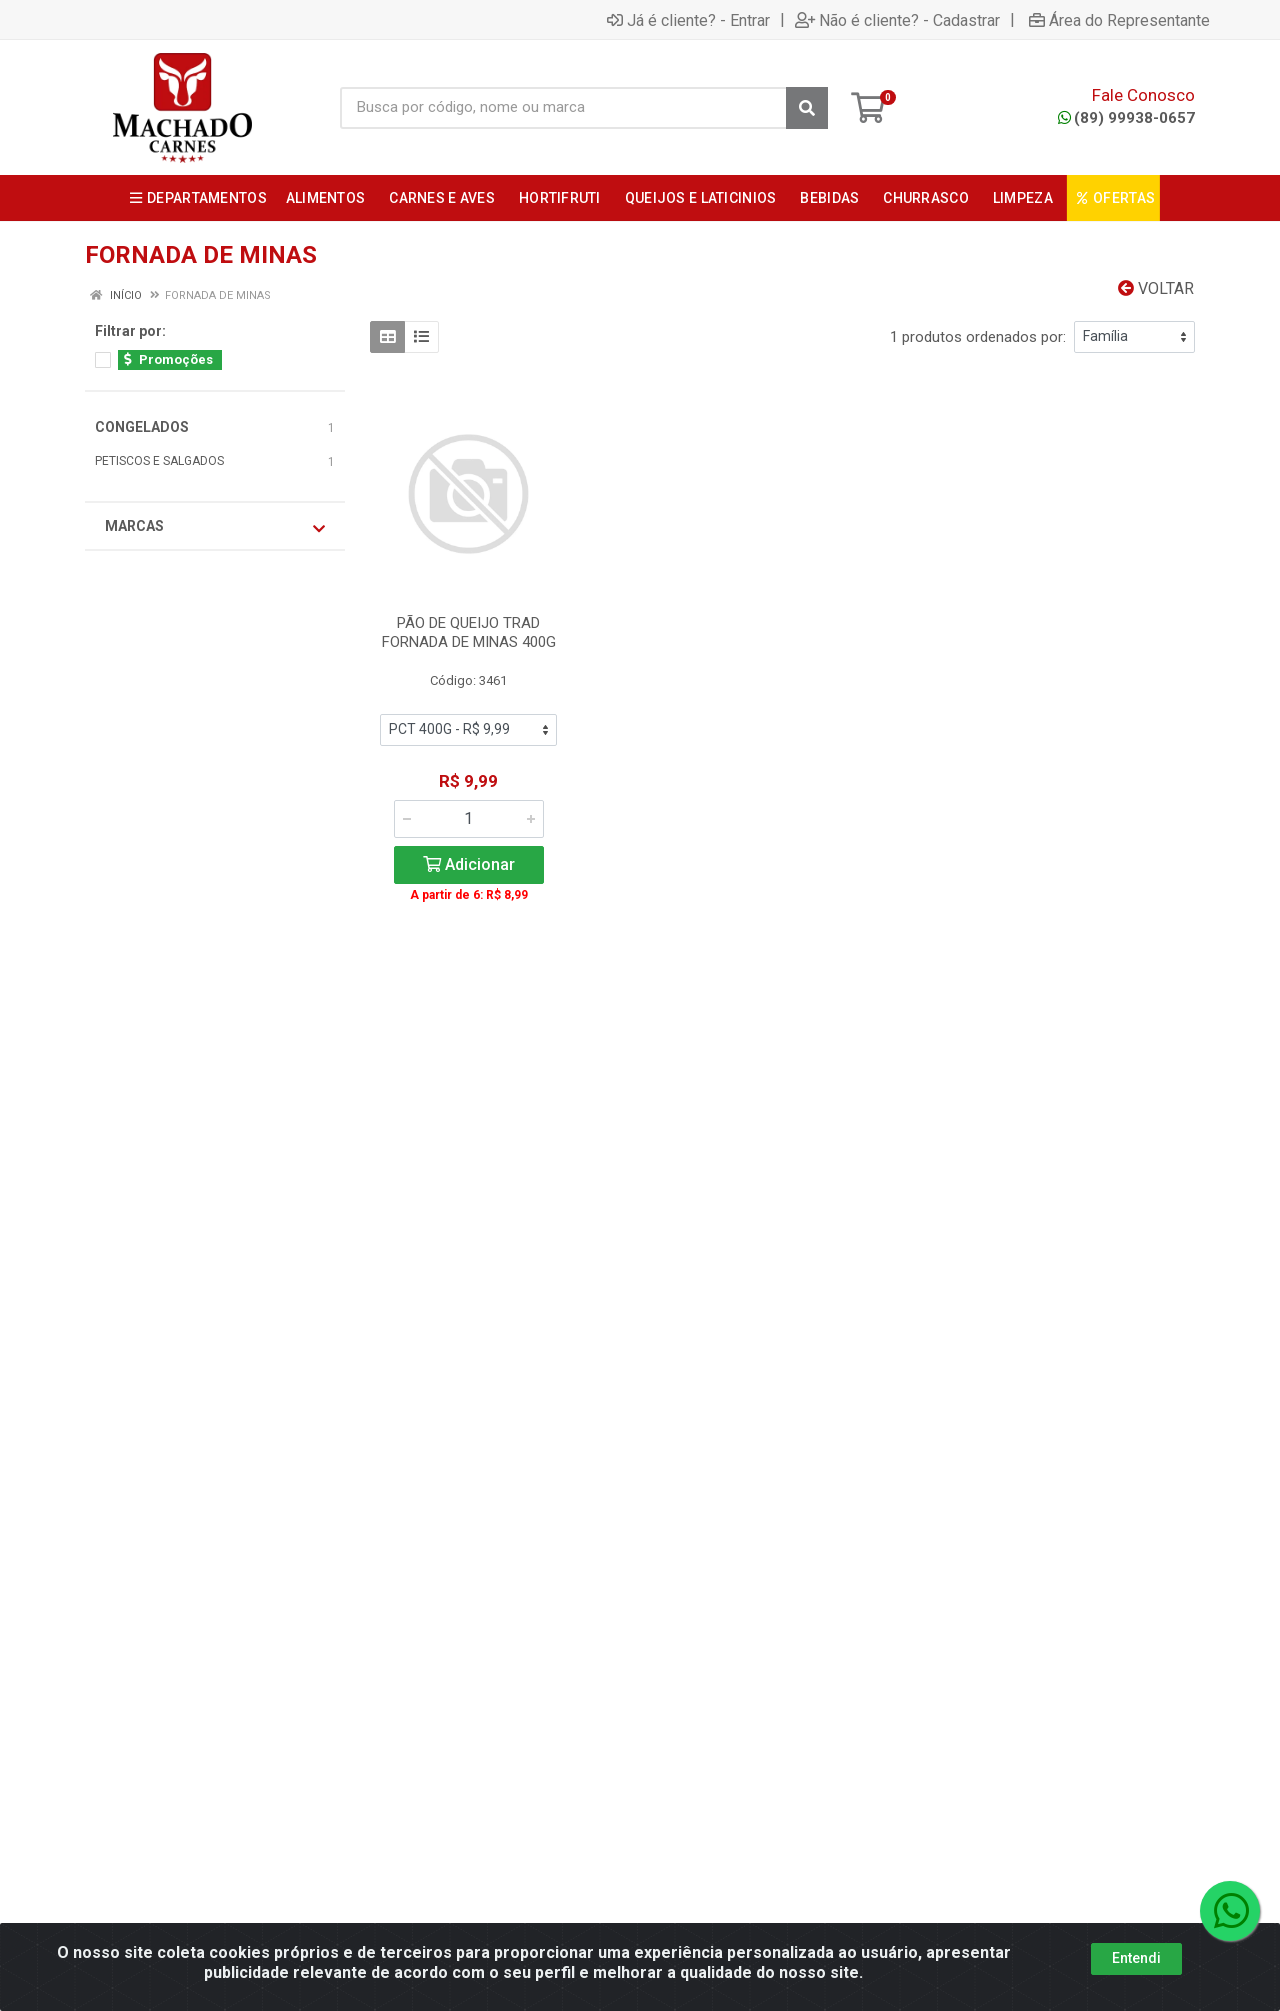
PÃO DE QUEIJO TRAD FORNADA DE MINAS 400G (469, 632)
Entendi (1136, 1975)
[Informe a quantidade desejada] (469, 819)
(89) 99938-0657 (1126, 118)
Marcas (215, 527)
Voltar (1156, 288)
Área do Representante (1119, 20)
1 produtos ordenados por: (978, 337)
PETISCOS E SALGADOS (159, 461)
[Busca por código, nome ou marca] (563, 108)
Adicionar (469, 864)
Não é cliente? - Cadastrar (897, 20)
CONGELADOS (142, 427)
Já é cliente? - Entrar (688, 20)
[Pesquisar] (807, 108)
